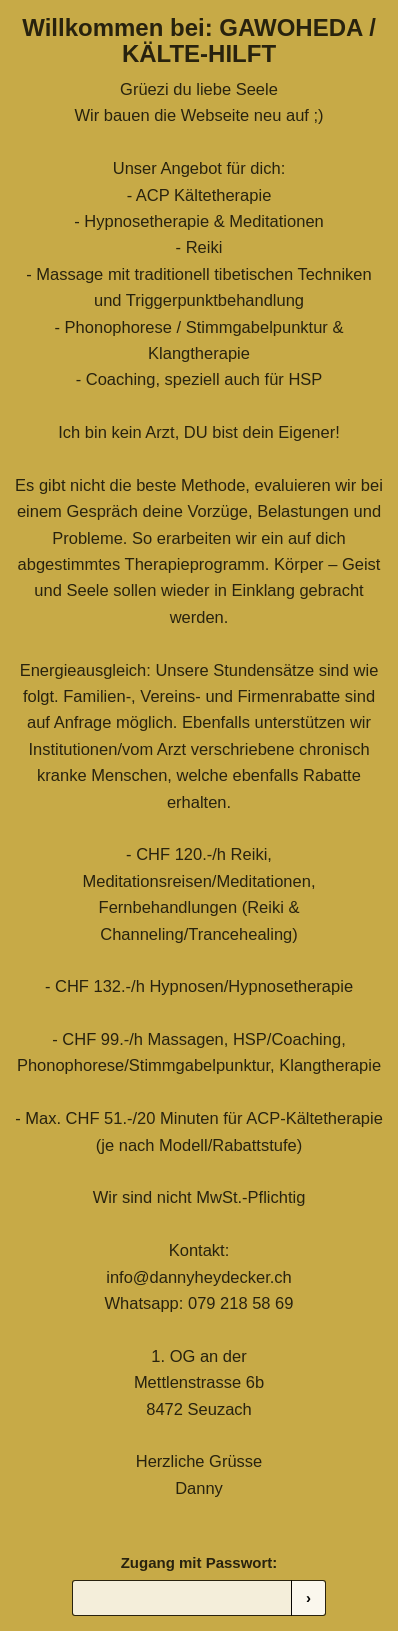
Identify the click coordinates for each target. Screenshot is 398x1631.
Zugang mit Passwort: (199, 1562)
